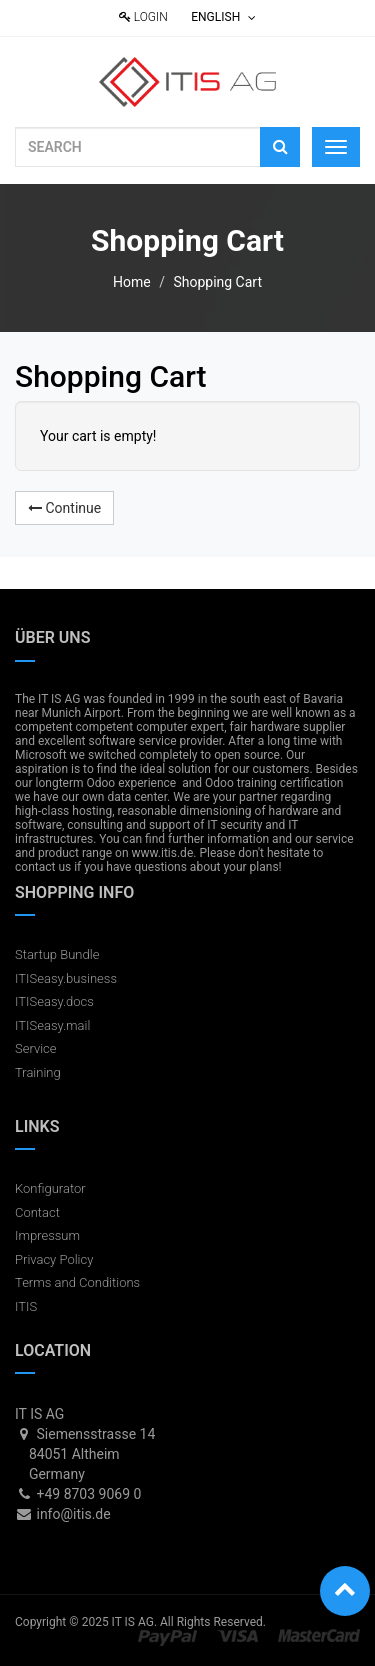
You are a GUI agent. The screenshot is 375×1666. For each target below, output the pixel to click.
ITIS (26, 1306)
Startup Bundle (57, 954)
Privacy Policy (54, 1259)
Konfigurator (50, 1188)
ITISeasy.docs (54, 1001)
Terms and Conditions (77, 1282)
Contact (37, 1212)
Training (38, 1072)
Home (132, 282)
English (223, 17)
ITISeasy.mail (52, 1025)
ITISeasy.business (66, 978)
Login (143, 17)
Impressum (47, 1235)
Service (36, 1048)
